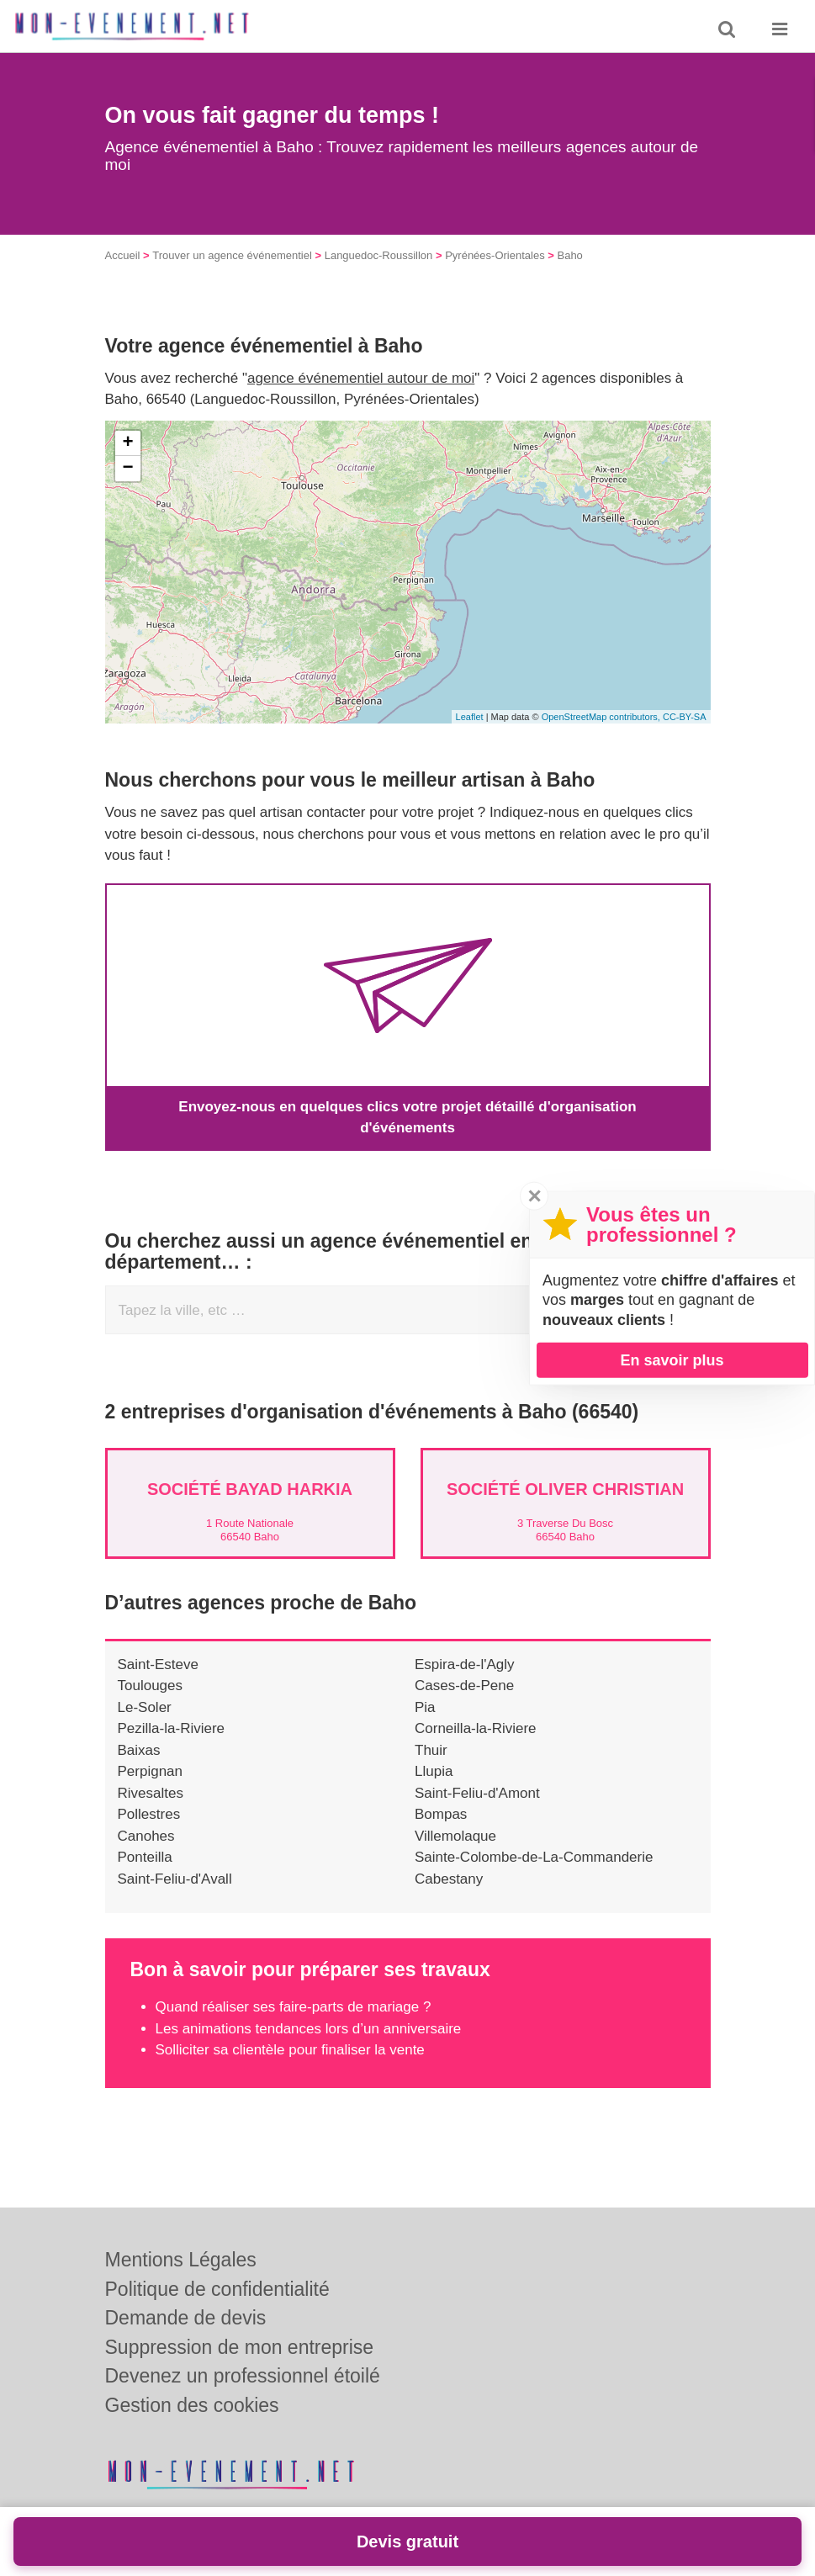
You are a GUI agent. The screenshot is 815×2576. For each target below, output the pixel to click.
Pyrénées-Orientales (495, 255)
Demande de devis (186, 2318)
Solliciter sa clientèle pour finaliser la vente (290, 2050)
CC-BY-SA (685, 717)
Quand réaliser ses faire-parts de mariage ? (293, 2007)
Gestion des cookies (192, 2405)
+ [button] (127, 443)
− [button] (127, 468)
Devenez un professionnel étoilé (242, 2376)
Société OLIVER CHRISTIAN (565, 1489)
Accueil (122, 255)
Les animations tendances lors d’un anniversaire (309, 2029)
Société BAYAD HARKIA (249, 1489)
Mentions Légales (181, 2260)
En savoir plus (671, 1359)
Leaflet (470, 717)
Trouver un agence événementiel (232, 255)
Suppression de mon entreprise (239, 2347)
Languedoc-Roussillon (379, 255)
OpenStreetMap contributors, (602, 717)
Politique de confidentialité (217, 2289)
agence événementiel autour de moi (360, 378)
